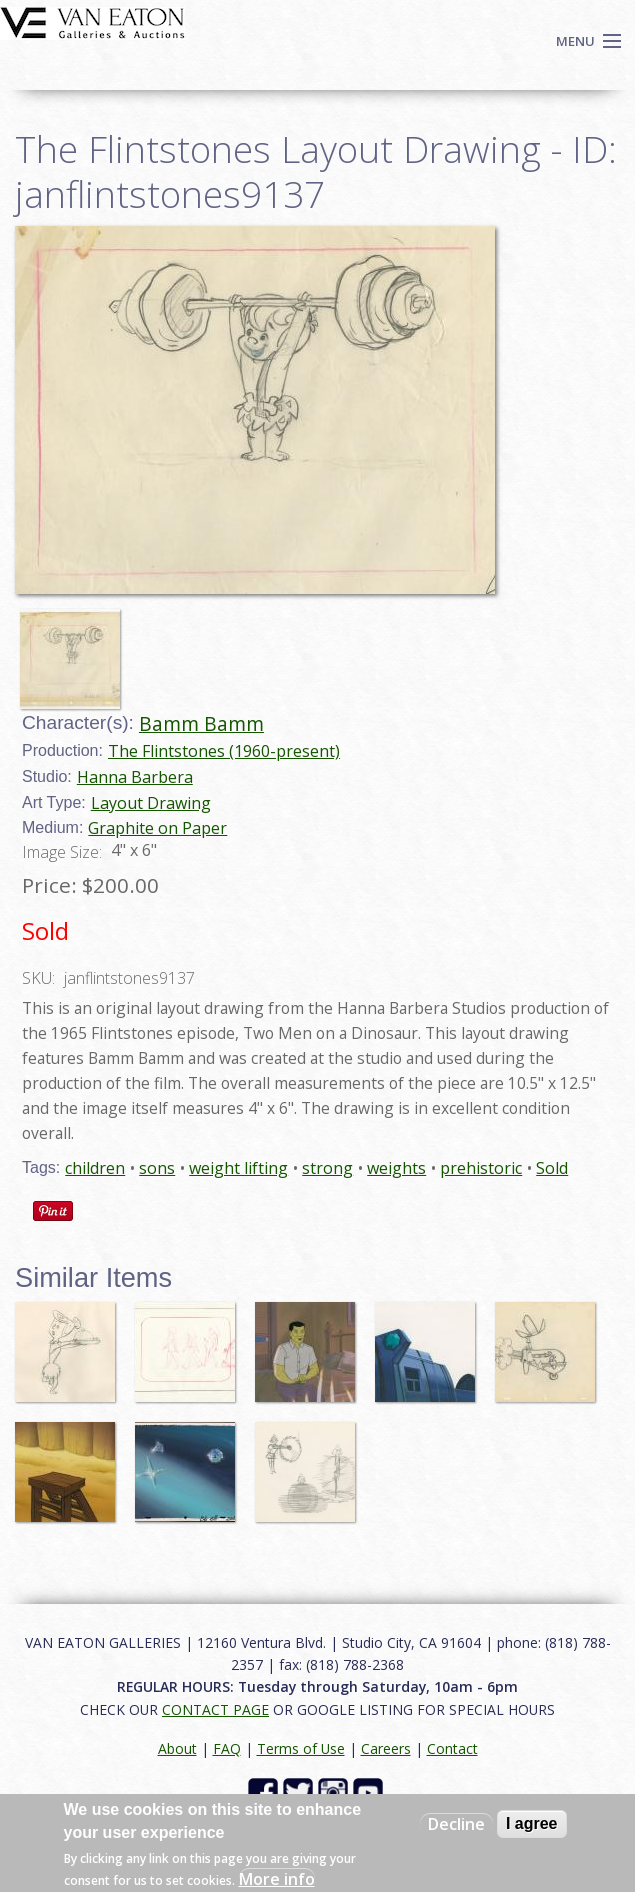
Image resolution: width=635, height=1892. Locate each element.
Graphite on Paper (157, 828)
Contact (452, 1748)
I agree (532, 1823)
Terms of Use (301, 1748)
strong (327, 1168)
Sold (552, 1168)
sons (157, 1168)
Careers (386, 1748)
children (95, 1168)
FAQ (227, 1748)
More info (277, 1879)
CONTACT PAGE (215, 1709)
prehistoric (481, 1168)
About (177, 1748)
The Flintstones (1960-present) (224, 751)
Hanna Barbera (135, 777)
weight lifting (238, 1168)
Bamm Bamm (201, 723)
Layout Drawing (151, 803)
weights (396, 1168)
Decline (456, 1824)
